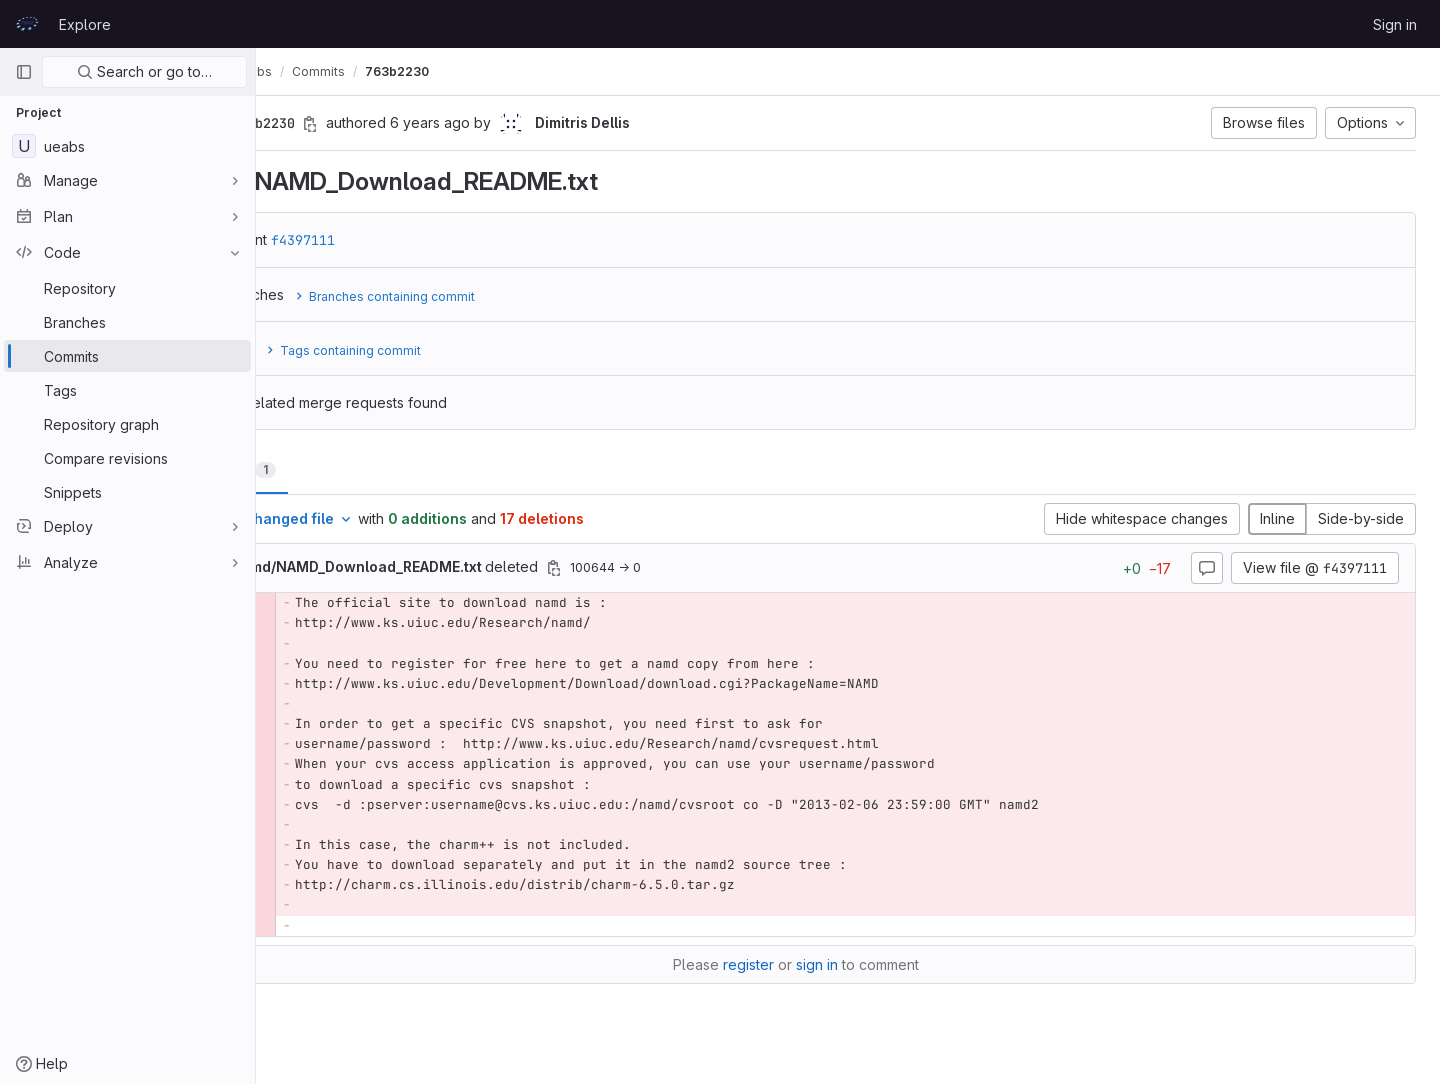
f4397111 (408, 240)
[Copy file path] (659, 568)
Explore (85, 24)
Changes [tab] (336, 469)
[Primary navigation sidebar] (24, 72)
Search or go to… (144, 71)
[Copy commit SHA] (415, 124)
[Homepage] (27, 24)
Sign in (1395, 24)
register (800, 964)
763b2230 (502, 71)
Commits (423, 71)
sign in (869, 964)
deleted (482, 566)
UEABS (300, 71)
